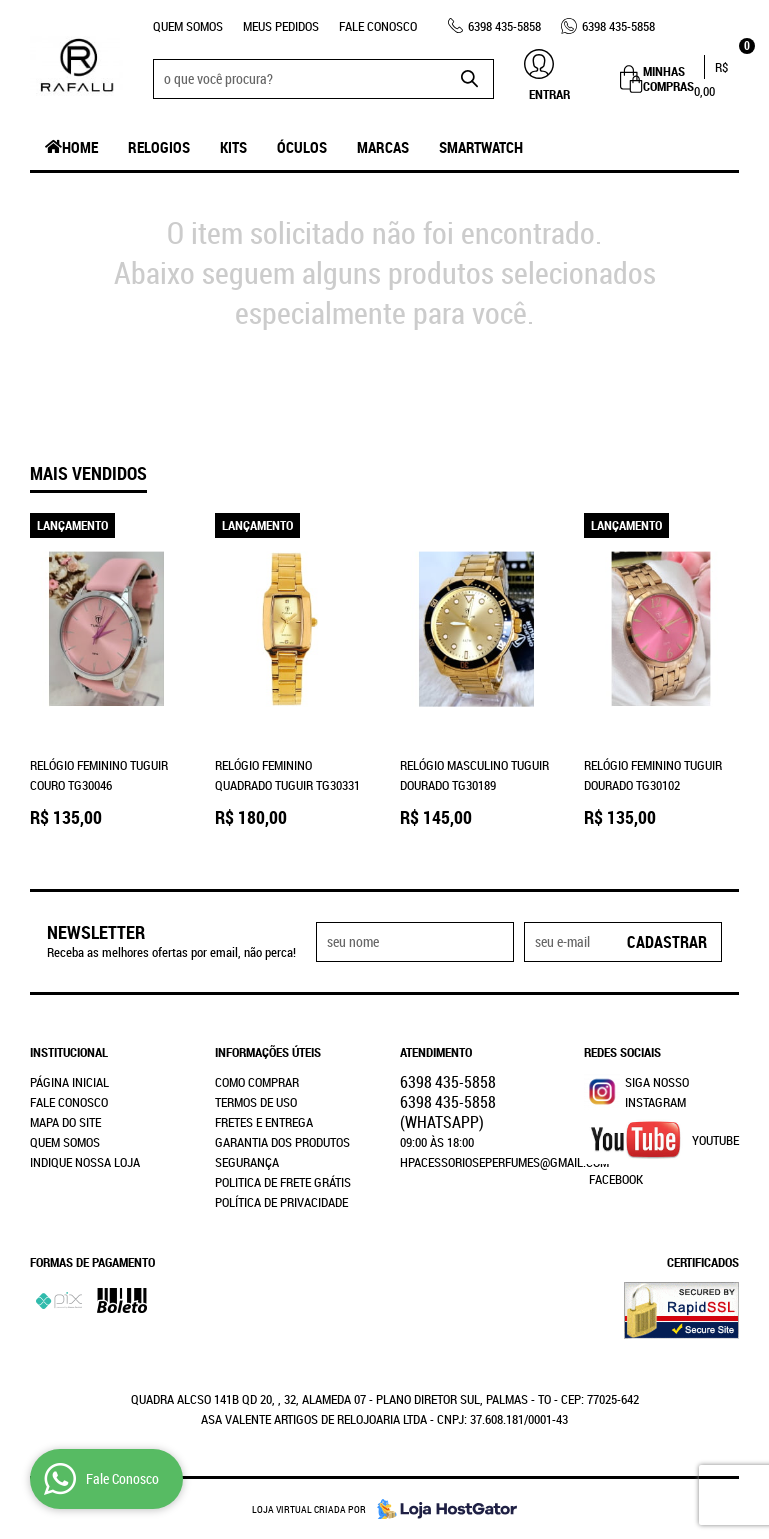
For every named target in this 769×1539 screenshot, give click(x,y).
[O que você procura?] (469, 79)
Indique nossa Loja (85, 1162)
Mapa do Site (65, 1122)
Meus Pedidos (281, 26)
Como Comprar (257, 1082)
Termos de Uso (256, 1102)
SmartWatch (481, 147)
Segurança (247, 1162)
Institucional (69, 1052)
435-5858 (504, 26)
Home (80, 147)
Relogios (159, 147)
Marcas (383, 147)
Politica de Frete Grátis (283, 1182)
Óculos (302, 147)
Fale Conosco (378, 26)
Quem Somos (188, 26)
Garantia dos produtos (282, 1142)
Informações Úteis (268, 1052)
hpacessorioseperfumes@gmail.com (504, 1162)
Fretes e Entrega (264, 1122)
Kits (233, 147)
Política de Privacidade (281, 1202)
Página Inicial (69, 1082)
